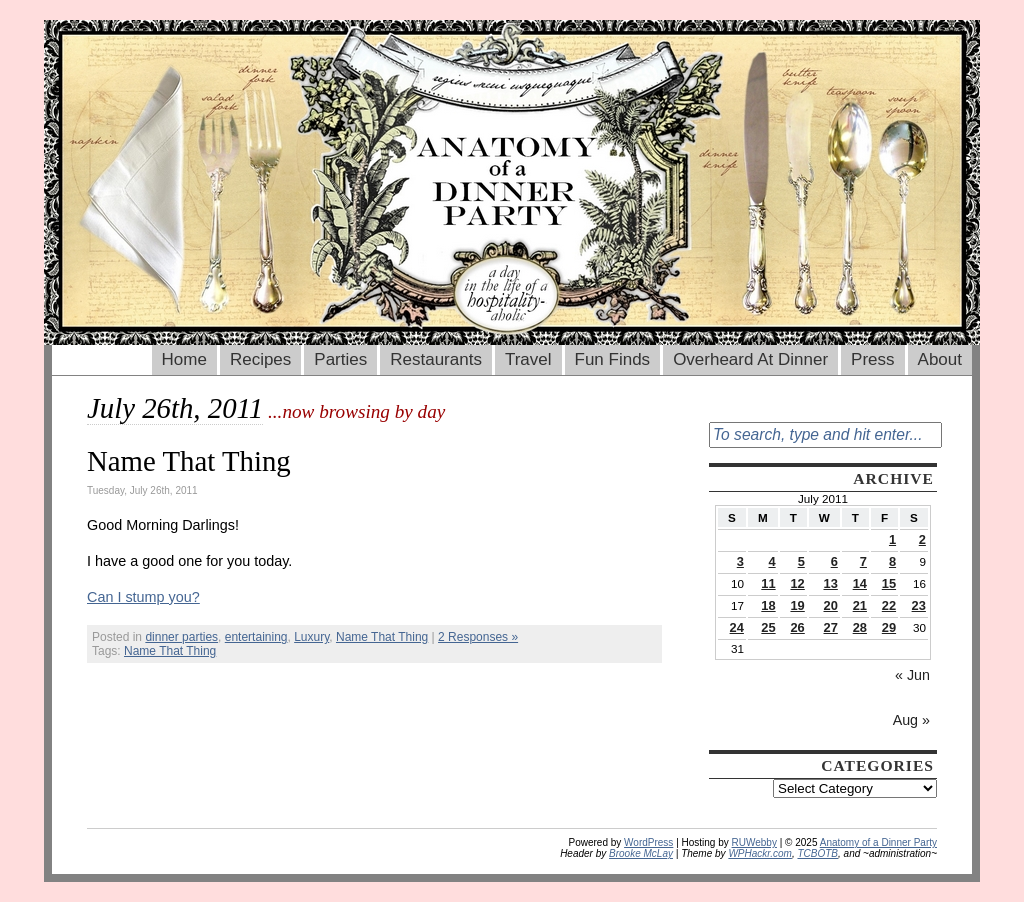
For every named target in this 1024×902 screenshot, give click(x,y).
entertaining (256, 637)
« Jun (912, 675)
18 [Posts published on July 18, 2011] (768, 605)
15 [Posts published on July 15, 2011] (889, 583)
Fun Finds (613, 359)
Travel (528, 359)
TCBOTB (817, 853)
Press (872, 359)
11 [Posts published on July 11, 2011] (768, 583)
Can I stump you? (143, 597)
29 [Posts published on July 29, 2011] (889, 627)
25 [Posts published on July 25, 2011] (768, 627)
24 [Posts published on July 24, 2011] (737, 627)
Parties (340, 359)
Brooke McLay (641, 853)
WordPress (648, 842)
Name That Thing (189, 461)
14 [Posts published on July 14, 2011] (860, 583)
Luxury (311, 637)
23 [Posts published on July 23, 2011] (919, 605)
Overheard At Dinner (750, 359)
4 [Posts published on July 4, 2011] (771, 561)
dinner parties (181, 637)
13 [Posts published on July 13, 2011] (831, 583)
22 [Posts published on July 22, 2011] (889, 605)
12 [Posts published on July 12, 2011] (797, 583)
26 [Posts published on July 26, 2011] (797, 627)
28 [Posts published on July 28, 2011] (860, 627)
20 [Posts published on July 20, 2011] (831, 605)
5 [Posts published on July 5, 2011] (801, 561)
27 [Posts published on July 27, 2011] (831, 627)
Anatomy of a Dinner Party (878, 842)
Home (184, 359)
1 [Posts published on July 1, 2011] (892, 539)
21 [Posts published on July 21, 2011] (860, 605)
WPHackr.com (760, 853)
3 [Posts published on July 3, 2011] (740, 561)
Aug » (911, 720)
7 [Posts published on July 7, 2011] (863, 561)
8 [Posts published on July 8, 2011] (892, 561)
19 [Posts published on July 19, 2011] (797, 605)
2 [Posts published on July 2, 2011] (922, 539)
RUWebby (754, 842)
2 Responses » (478, 637)
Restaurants (436, 359)
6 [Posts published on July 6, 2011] (834, 561)
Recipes (260, 359)
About (940, 359)
